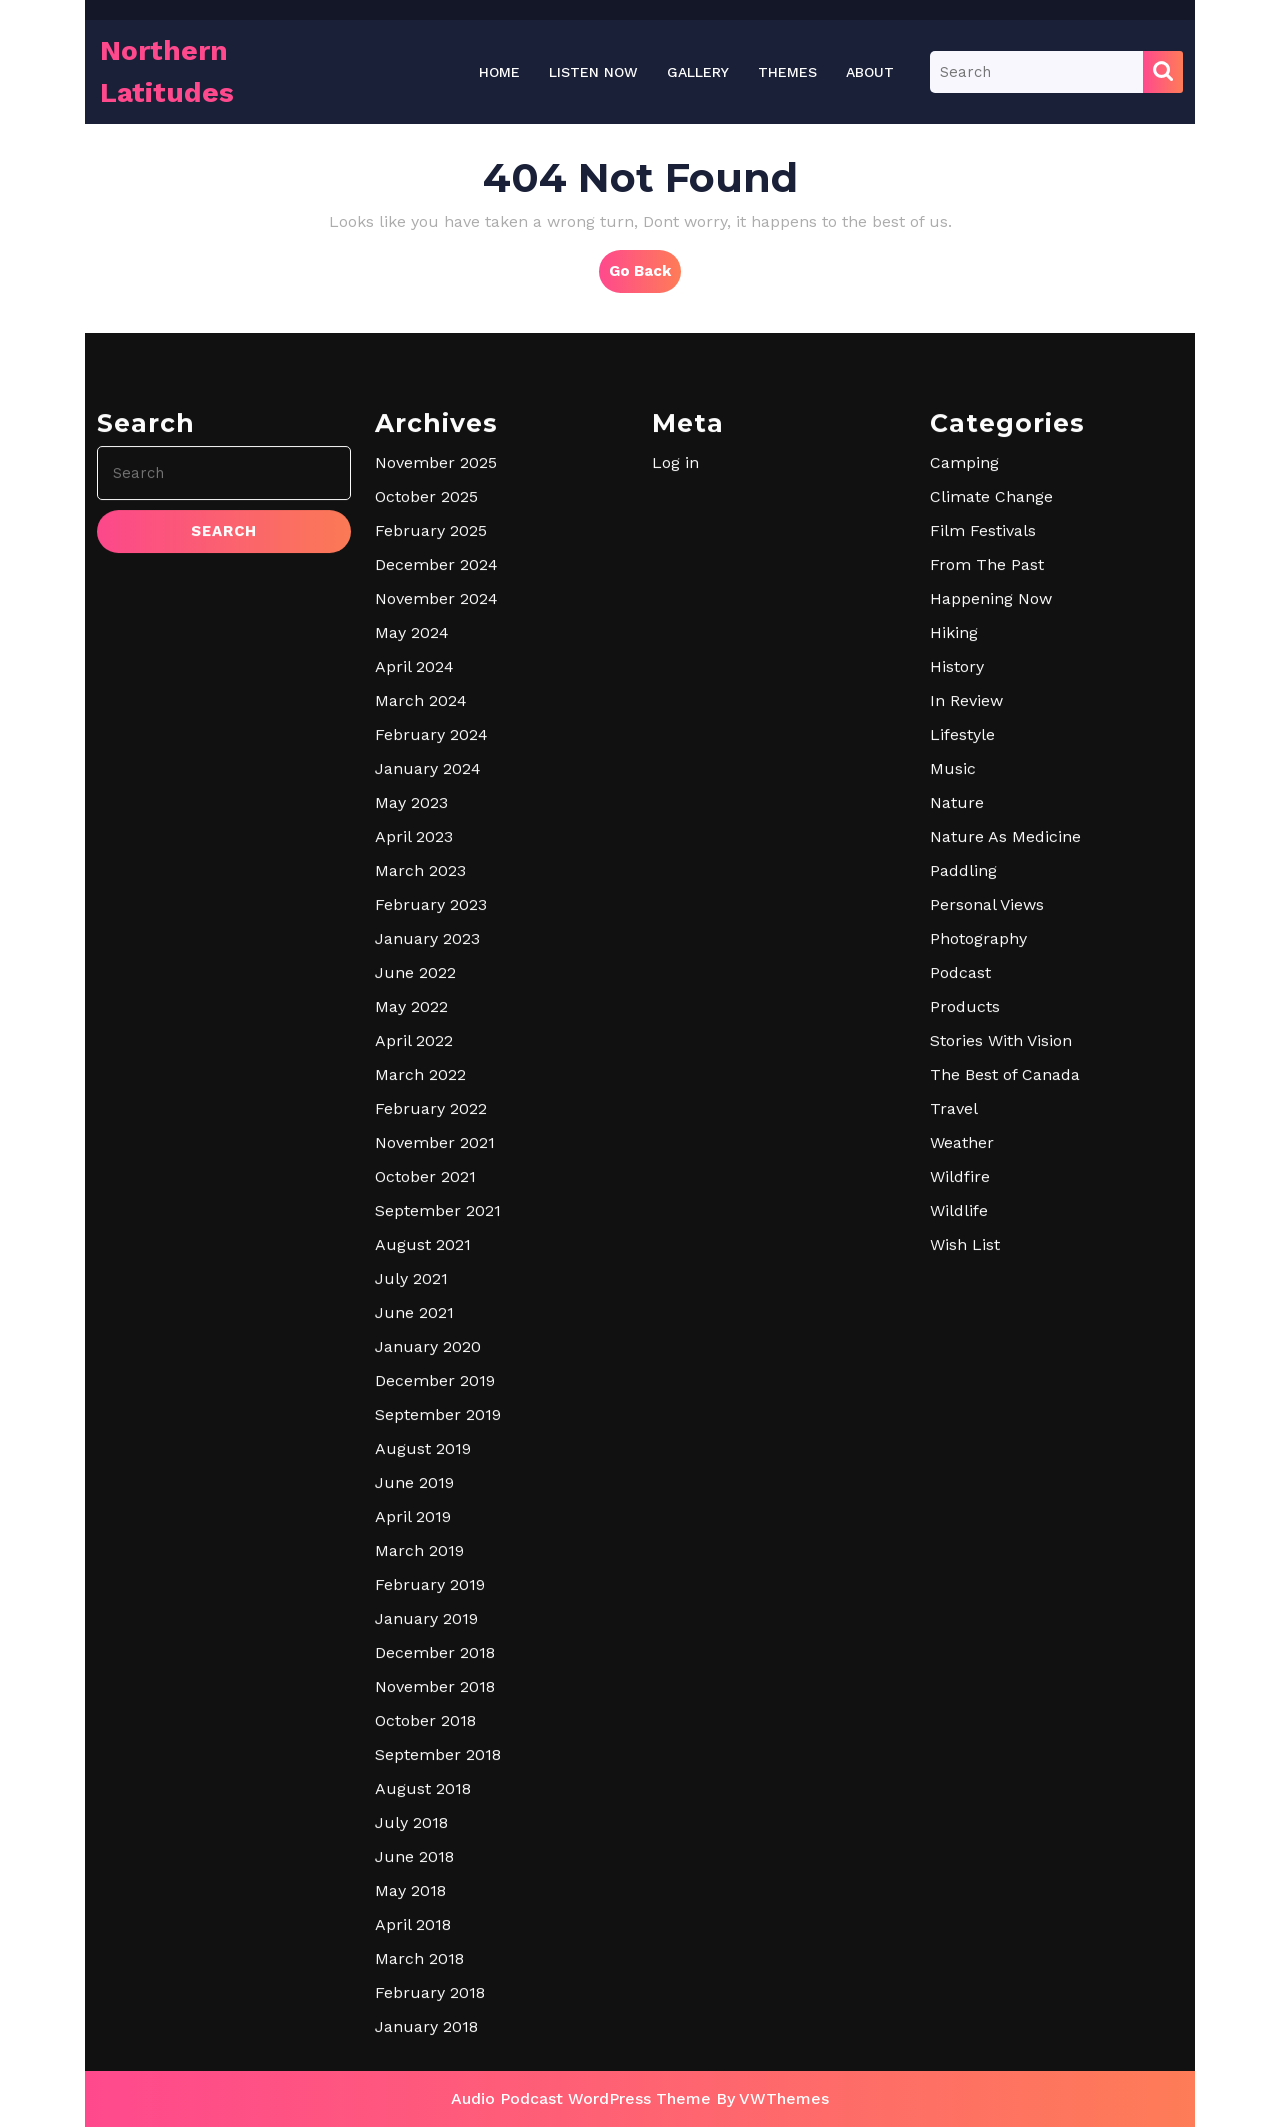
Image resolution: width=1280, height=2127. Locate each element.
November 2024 (436, 813)
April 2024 (414, 881)
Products (965, 1221)
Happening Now (991, 813)
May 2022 (411, 1221)
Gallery (698, 72)
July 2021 (411, 1493)
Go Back (645, 276)
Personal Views (987, 1119)
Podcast (960, 1187)
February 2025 (431, 745)
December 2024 (436, 779)
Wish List (965, 1459)
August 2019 (423, 1663)
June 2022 (415, 1187)
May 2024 (412, 847)
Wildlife (959, 1425)
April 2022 (414, 1255)
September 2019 (438, 1629)
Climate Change (991, 711)
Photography (978, 1153)
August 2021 (423, 1459)
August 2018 (423, 2003)
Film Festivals (983, 745)
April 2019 (413, 1731)
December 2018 (435, 1867)
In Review (966, 915)
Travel (954, 1323)
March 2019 (419, 1765)
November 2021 (435, 1357)
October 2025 (426, 711)
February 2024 (431, 949)
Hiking (954, 847)
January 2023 (427, 1153)
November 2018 (435, 1901)
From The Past (987, 779)
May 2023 (411, 1017)
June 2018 (414, 2071)
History (957, 881)
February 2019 (430, 1799)
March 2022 (420, 1289)
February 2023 (431, 1119)
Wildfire (960, 1391)
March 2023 (420, 1085)
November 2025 (436, 677)
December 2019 (435, 1595)
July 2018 (411, 2037)
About (870, 72)
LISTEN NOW (593, 72)
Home (499, 72)
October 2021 (425, 1391)
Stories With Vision (1001, 1255)
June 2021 (414, 1527)
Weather (962, 1357)
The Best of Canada (1005, 1289)
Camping (964, 677)
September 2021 (438, 1425)
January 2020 (428, 1561)
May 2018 (410, 2105)
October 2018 (425, 1935)
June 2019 (414, 1697)
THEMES (787, 72)
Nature (957, 1017)
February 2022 (431, 1323)
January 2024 (428, 983)
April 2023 (414, 1051)
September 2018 (438, 1969)
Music (953, 983)
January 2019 (426, 1833)
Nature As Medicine (1005, 1051)
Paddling (963, 1085)
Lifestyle (962, 949)
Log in (675, 677)
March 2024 (421, 915)
